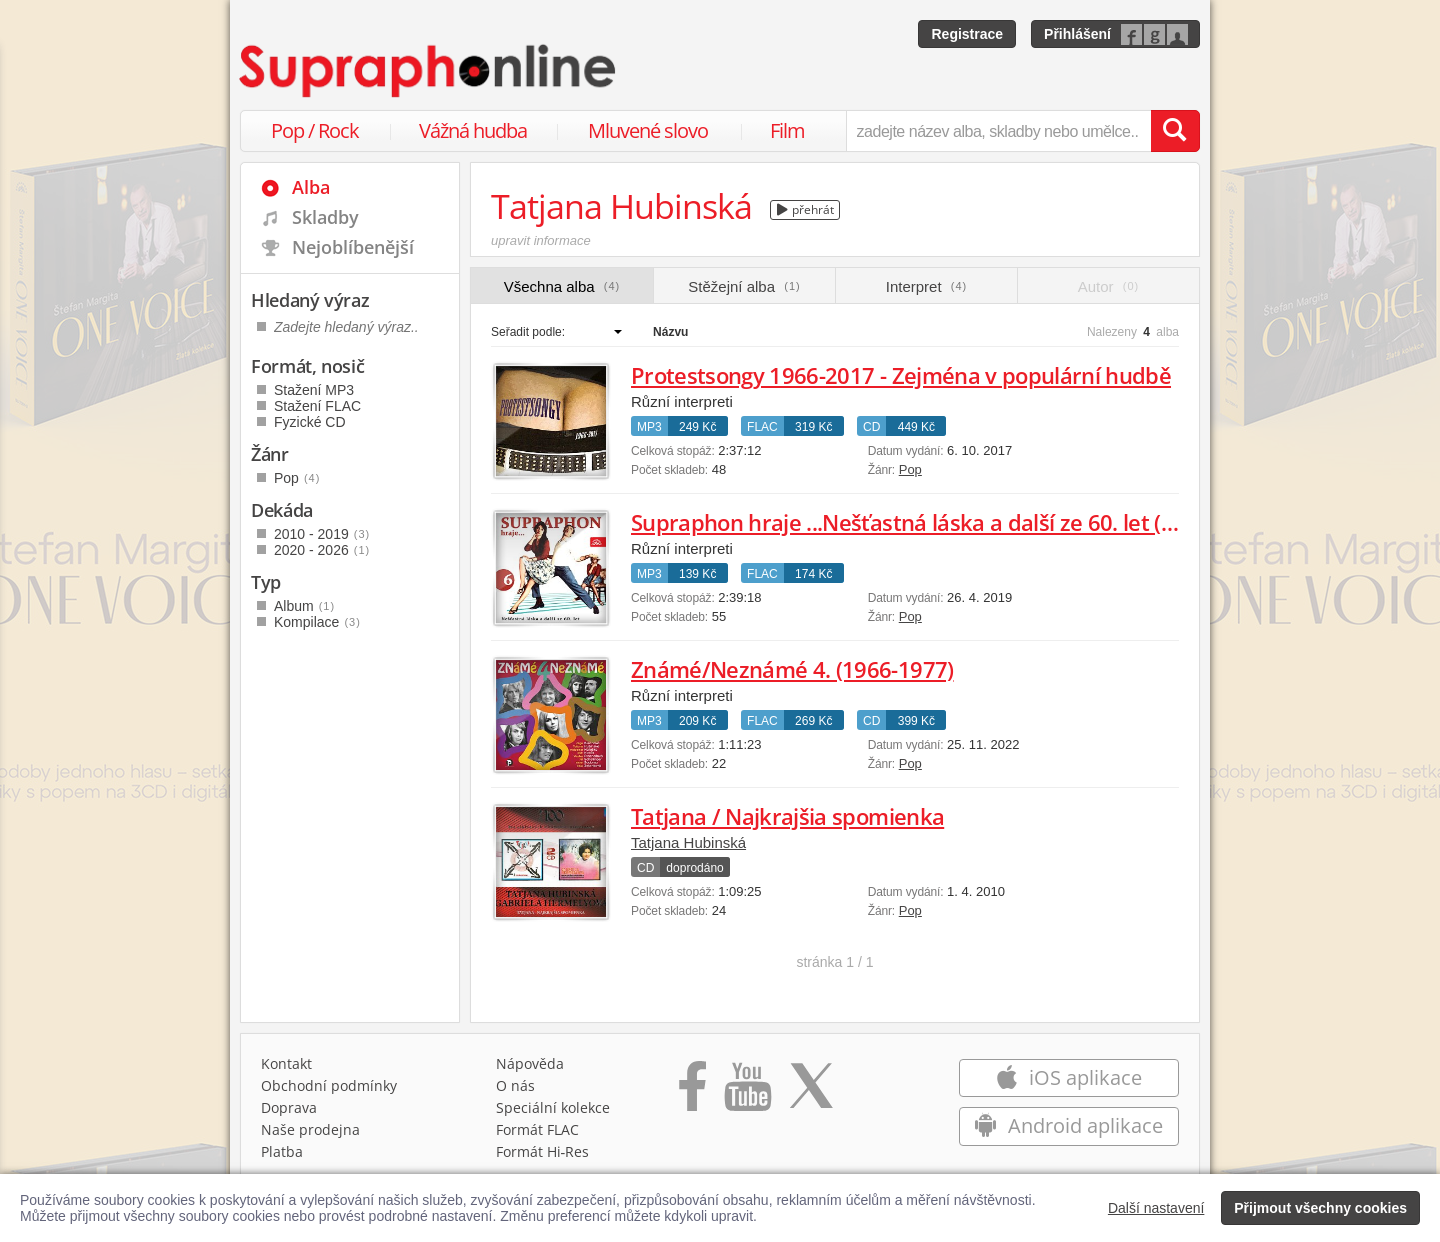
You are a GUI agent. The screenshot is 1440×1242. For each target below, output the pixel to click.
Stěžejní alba (744, 286)
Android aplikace (1068, 1125)
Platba (282, 1151)
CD (871, 427)
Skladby (325, 217)
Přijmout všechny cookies (1320, 1208)
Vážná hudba (473, 130)
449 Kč (916, 427)
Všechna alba (562, 286)
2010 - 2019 (322, 534)
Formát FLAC (537, 1129)
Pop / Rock (315, 130)
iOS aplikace (1068, 1077)
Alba (311, 187)
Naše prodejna (310, 1129)
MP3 (649, 427)
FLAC (762, 427)
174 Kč (813, 574)
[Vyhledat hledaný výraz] (1175, 131)
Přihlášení (1077, 34)
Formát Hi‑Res (543, 1151)
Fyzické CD (310, 422)
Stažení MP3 (314, 390)
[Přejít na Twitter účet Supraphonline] (811, 1093)
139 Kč (697, 574)
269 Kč (813, 721)
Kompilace (317, 622)
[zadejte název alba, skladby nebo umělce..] (998, 131)
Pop (910, 469)
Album (304, 606)
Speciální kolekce (553, 1107)
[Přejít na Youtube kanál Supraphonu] (747, 1093)
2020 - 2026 (322, 550)
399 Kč (916, 721)
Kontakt (286, 1063)
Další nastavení (1156, 1208)
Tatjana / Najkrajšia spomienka (787, 816)
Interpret (926, 286)
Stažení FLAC (317, 406)
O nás (515, 1085)
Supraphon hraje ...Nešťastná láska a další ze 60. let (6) (905, 522)
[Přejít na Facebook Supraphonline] (692, 1093)
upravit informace (541, 240)
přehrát (805, 209)
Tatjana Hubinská (688, 842)
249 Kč (697, 427)
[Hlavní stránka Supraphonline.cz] (429, 71)
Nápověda (530, 1063)
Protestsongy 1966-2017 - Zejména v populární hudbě (901, 375)
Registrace (967, 34)
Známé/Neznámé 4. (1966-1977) (792, 669)
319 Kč (813, 427)
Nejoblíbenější (353, 247)
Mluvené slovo (648, 130)
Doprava (289, 1107)
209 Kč (697, 721)
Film (787, 130)
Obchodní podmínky (329, 1085)
